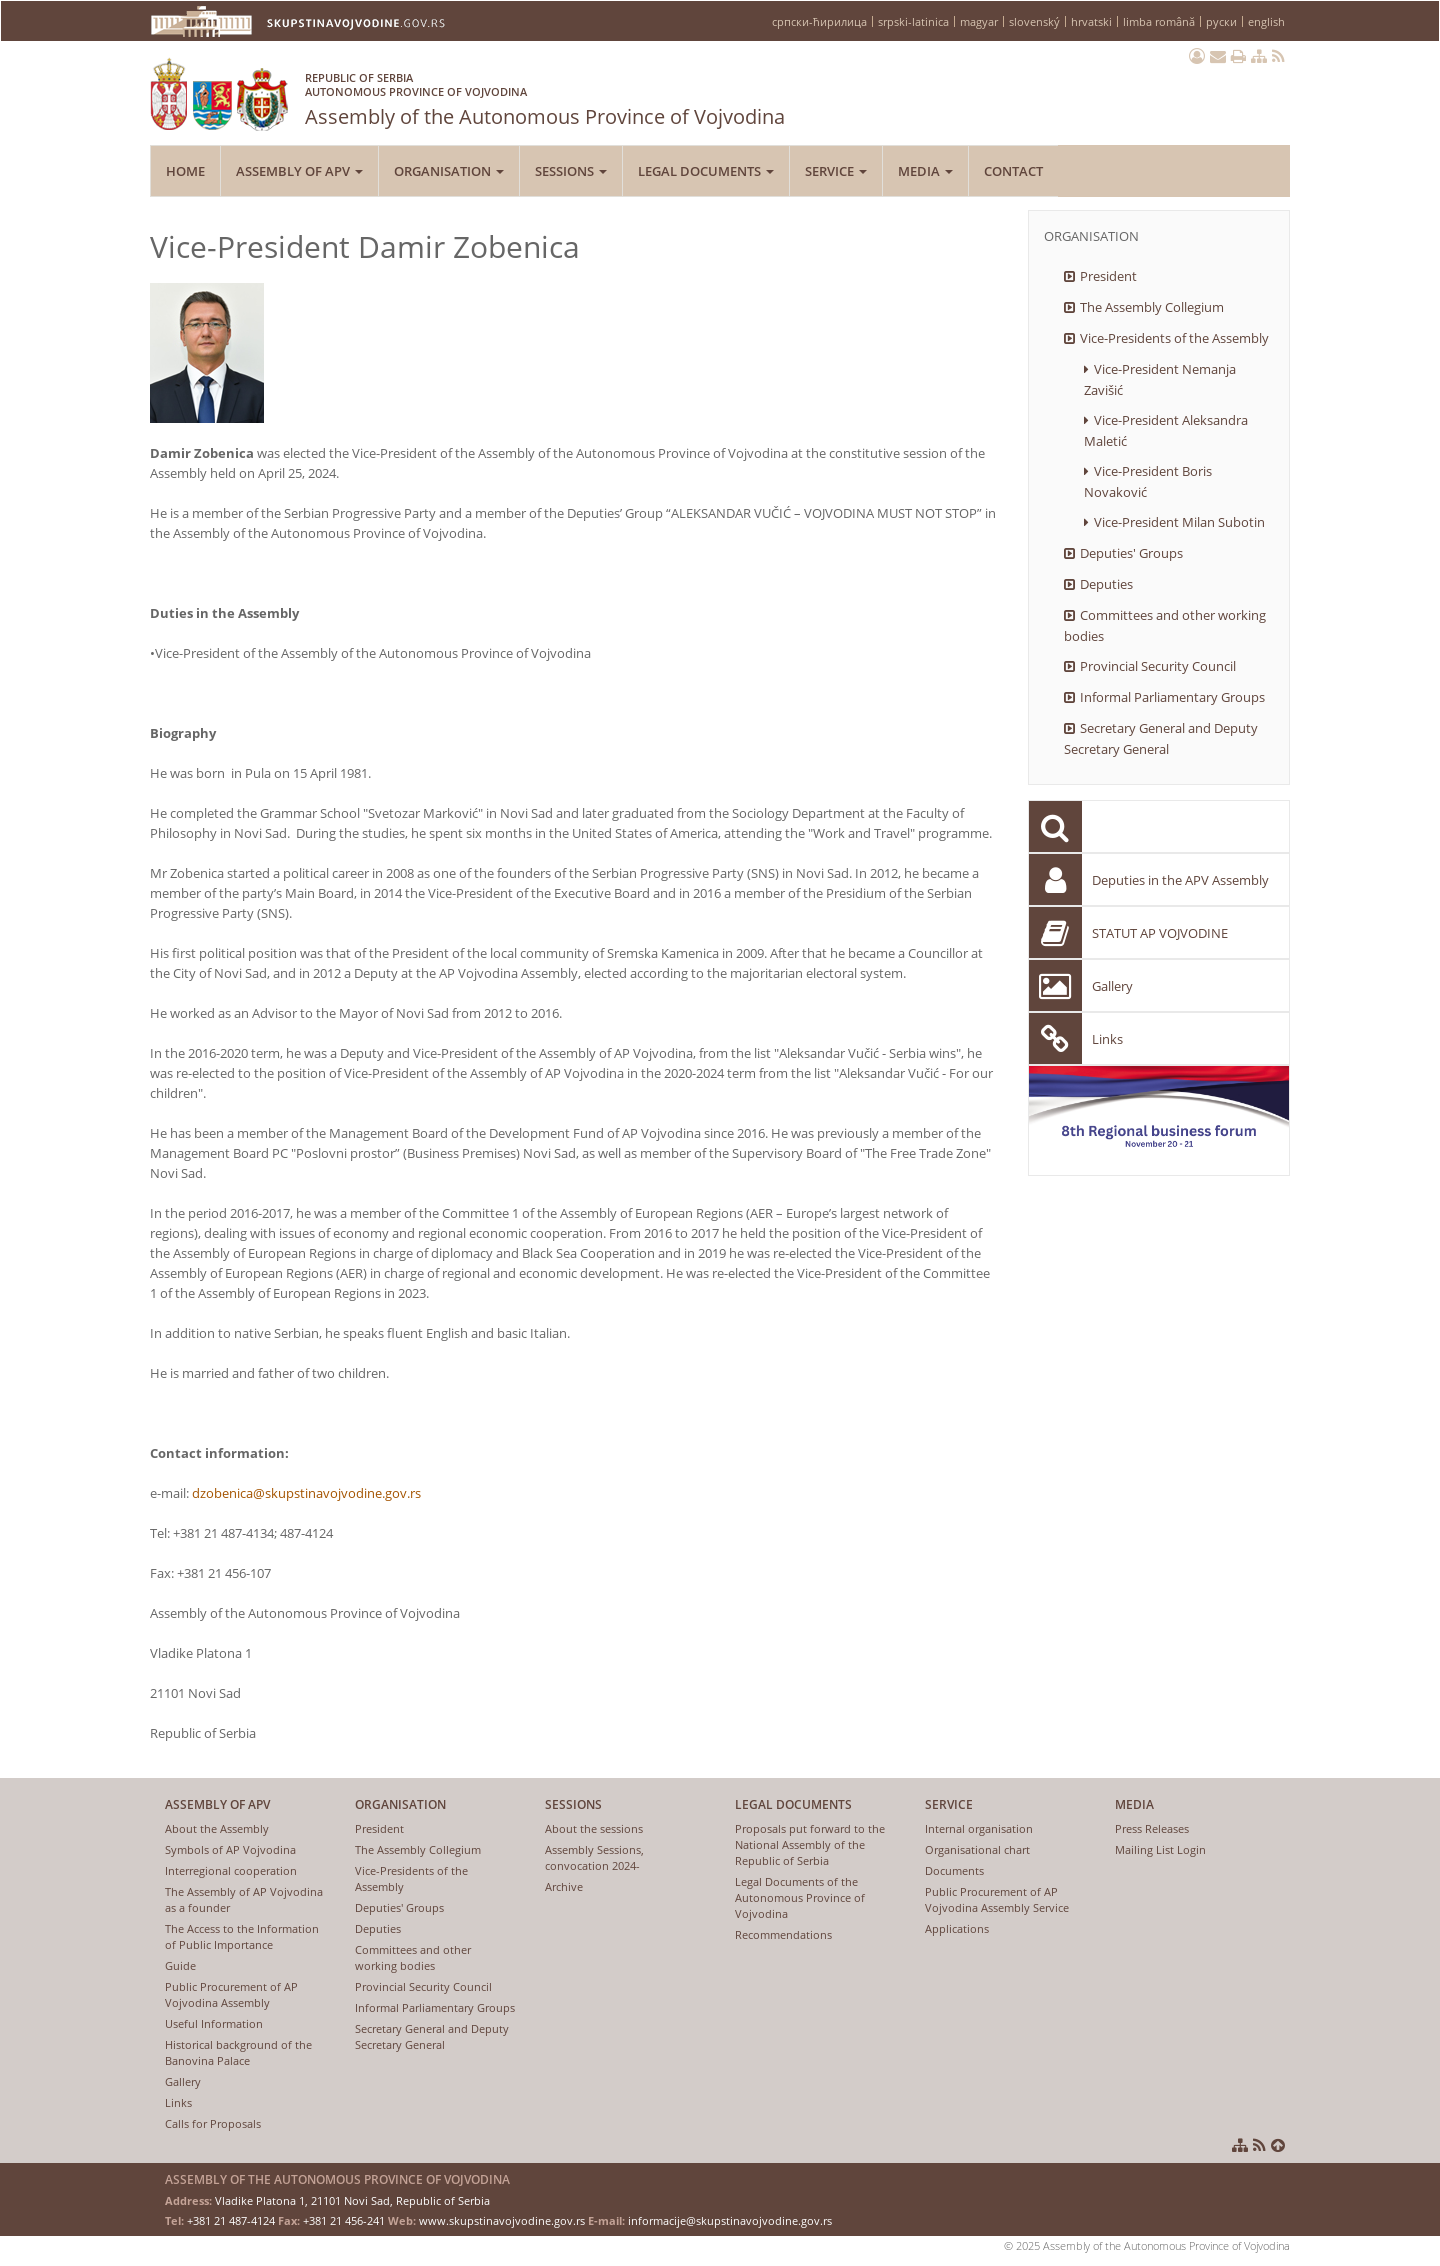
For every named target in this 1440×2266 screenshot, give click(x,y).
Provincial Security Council (1158, 666)
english (1266, 21)
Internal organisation (979, 1828)
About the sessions (594, 1828)
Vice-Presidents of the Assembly (1174, 338)
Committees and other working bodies (1165, 625)
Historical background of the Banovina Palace (238, 2052)
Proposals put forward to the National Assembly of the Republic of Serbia (810, 1844)
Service (836, 171)
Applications (957, 1928)
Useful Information (214, 2023)
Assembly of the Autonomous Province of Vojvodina (545, 95)
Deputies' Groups (1131, 553)
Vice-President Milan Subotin (1179, 522)
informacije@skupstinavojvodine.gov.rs (730, 2220)
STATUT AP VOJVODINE (1160, 933)
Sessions (571, 171)
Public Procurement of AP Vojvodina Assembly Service (997, 1899)
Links (1107, 1039)
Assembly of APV (299, 171)
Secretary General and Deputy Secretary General (1161, 738)
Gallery (1112, 986)
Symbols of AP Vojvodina (230, 1849)
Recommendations (783, 1934)
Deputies (1106, 584)
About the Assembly (217, 1828)
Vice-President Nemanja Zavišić (1160, 379)
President (1108, 276)
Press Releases (1152, 1828)
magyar (979, 21)
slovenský (1034, 21)
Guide (180, 1965)
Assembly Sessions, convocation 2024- (594, 1857)
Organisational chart (977, 1849)
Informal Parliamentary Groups (1172, 697)
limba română (1159, 21)
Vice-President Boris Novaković (1148, 481)
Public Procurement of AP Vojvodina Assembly (231, 1994)
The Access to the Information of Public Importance (242, 1936)
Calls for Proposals (213, 2123)
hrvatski (1091, 21)
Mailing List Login (1160, 1849)
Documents (954, 1870)
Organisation (449, 171)
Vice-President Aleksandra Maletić (1166, 430)
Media (925, 171)
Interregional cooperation (231, 1870)
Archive (564, 1886)
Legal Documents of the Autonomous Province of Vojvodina (800, 1897)
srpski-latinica (913, 21)
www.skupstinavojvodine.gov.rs (502, 2220)
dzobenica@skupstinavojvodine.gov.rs (306, 1493)
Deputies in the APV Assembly (1180, 880)
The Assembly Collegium (1152, 307)
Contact (1013, 171)
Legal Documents (706, 171)
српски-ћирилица (819, 21)
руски (1221, 21)
